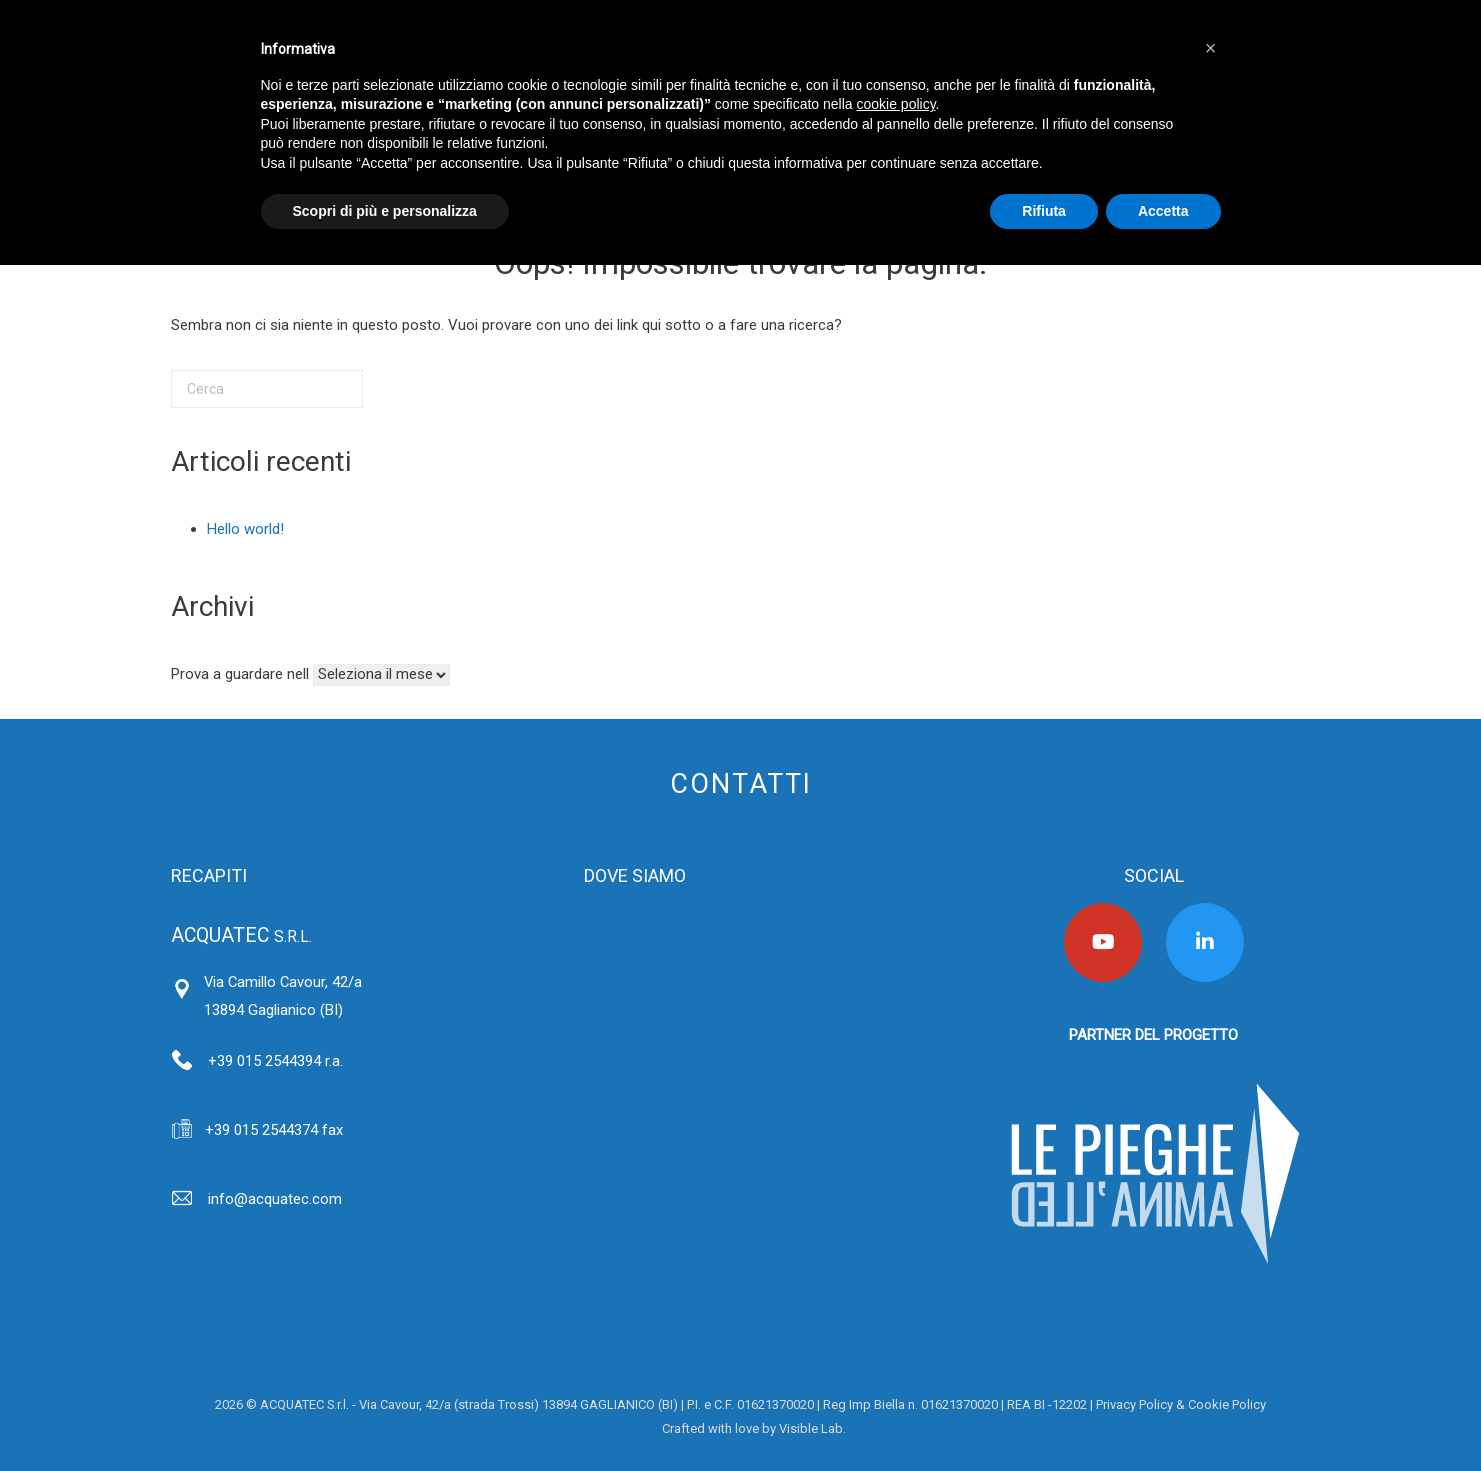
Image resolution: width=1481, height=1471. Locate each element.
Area (648, 1428)
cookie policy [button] (895, 104)
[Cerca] (267, 389)
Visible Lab (811, 1428)
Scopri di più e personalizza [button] (385, 211)
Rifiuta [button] (1044, 211)
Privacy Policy (1134, 1404)
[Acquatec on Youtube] (1103, 942)
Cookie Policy (1227, 1404)
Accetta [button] (1163, 211)
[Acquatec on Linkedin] (1205, 942)
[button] (1211, 48)
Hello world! (245, 529)
